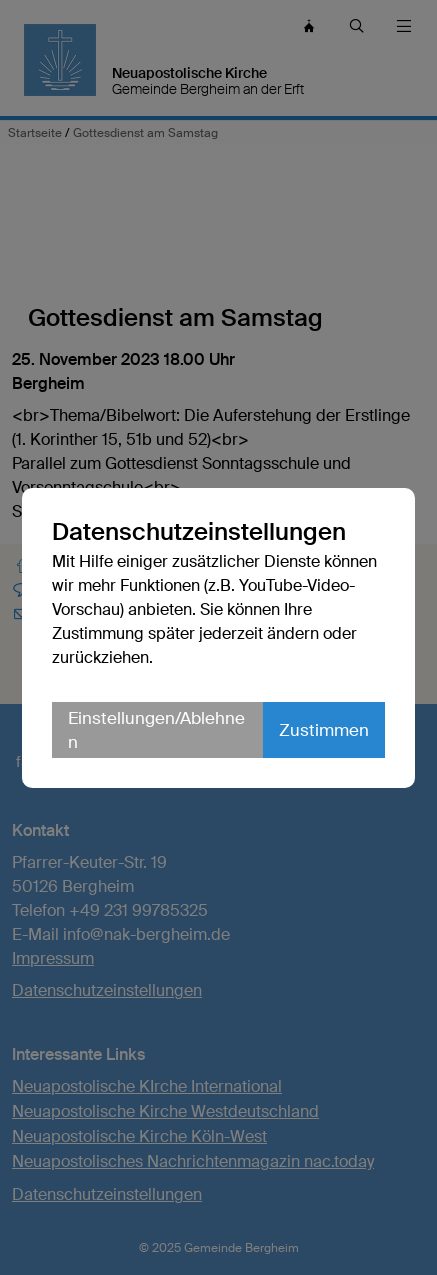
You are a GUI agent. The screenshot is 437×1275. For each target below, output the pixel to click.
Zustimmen (324, 730)
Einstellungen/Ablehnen (156, 730)
